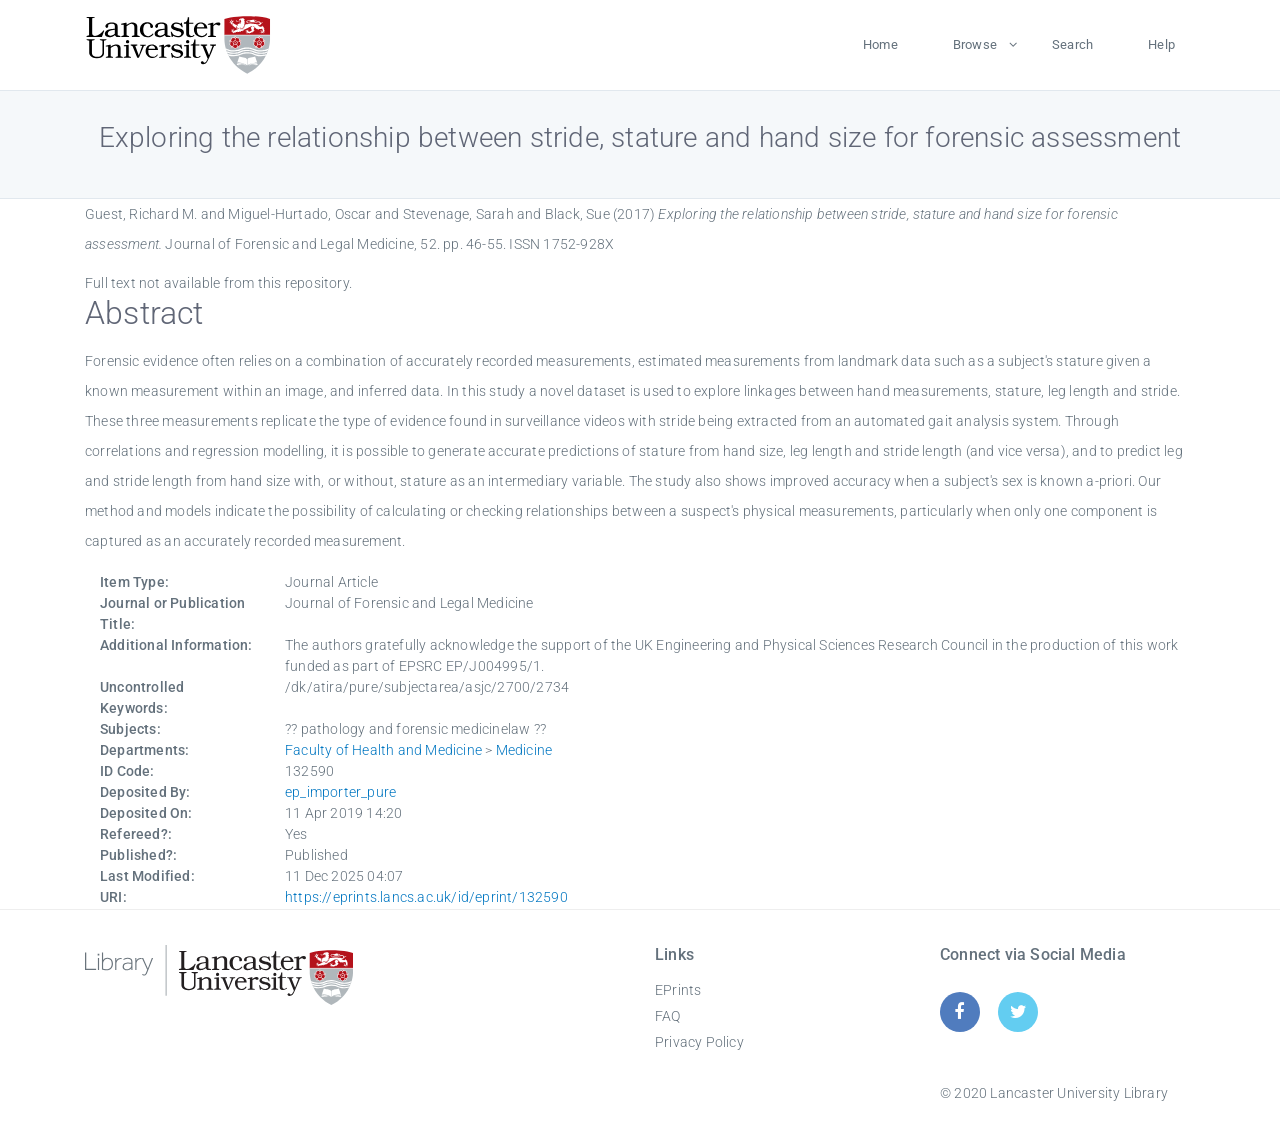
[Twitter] (1018, 1011)
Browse (975, 44)
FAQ (668, 1016)
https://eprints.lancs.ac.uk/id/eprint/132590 (426, 897)
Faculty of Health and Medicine (383, 750)
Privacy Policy (699, 1042)
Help (1161, 44)
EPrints (678, 990)
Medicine (524, 750)
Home (880, 44)
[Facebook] (959, 1011)
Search (1072, 44)
